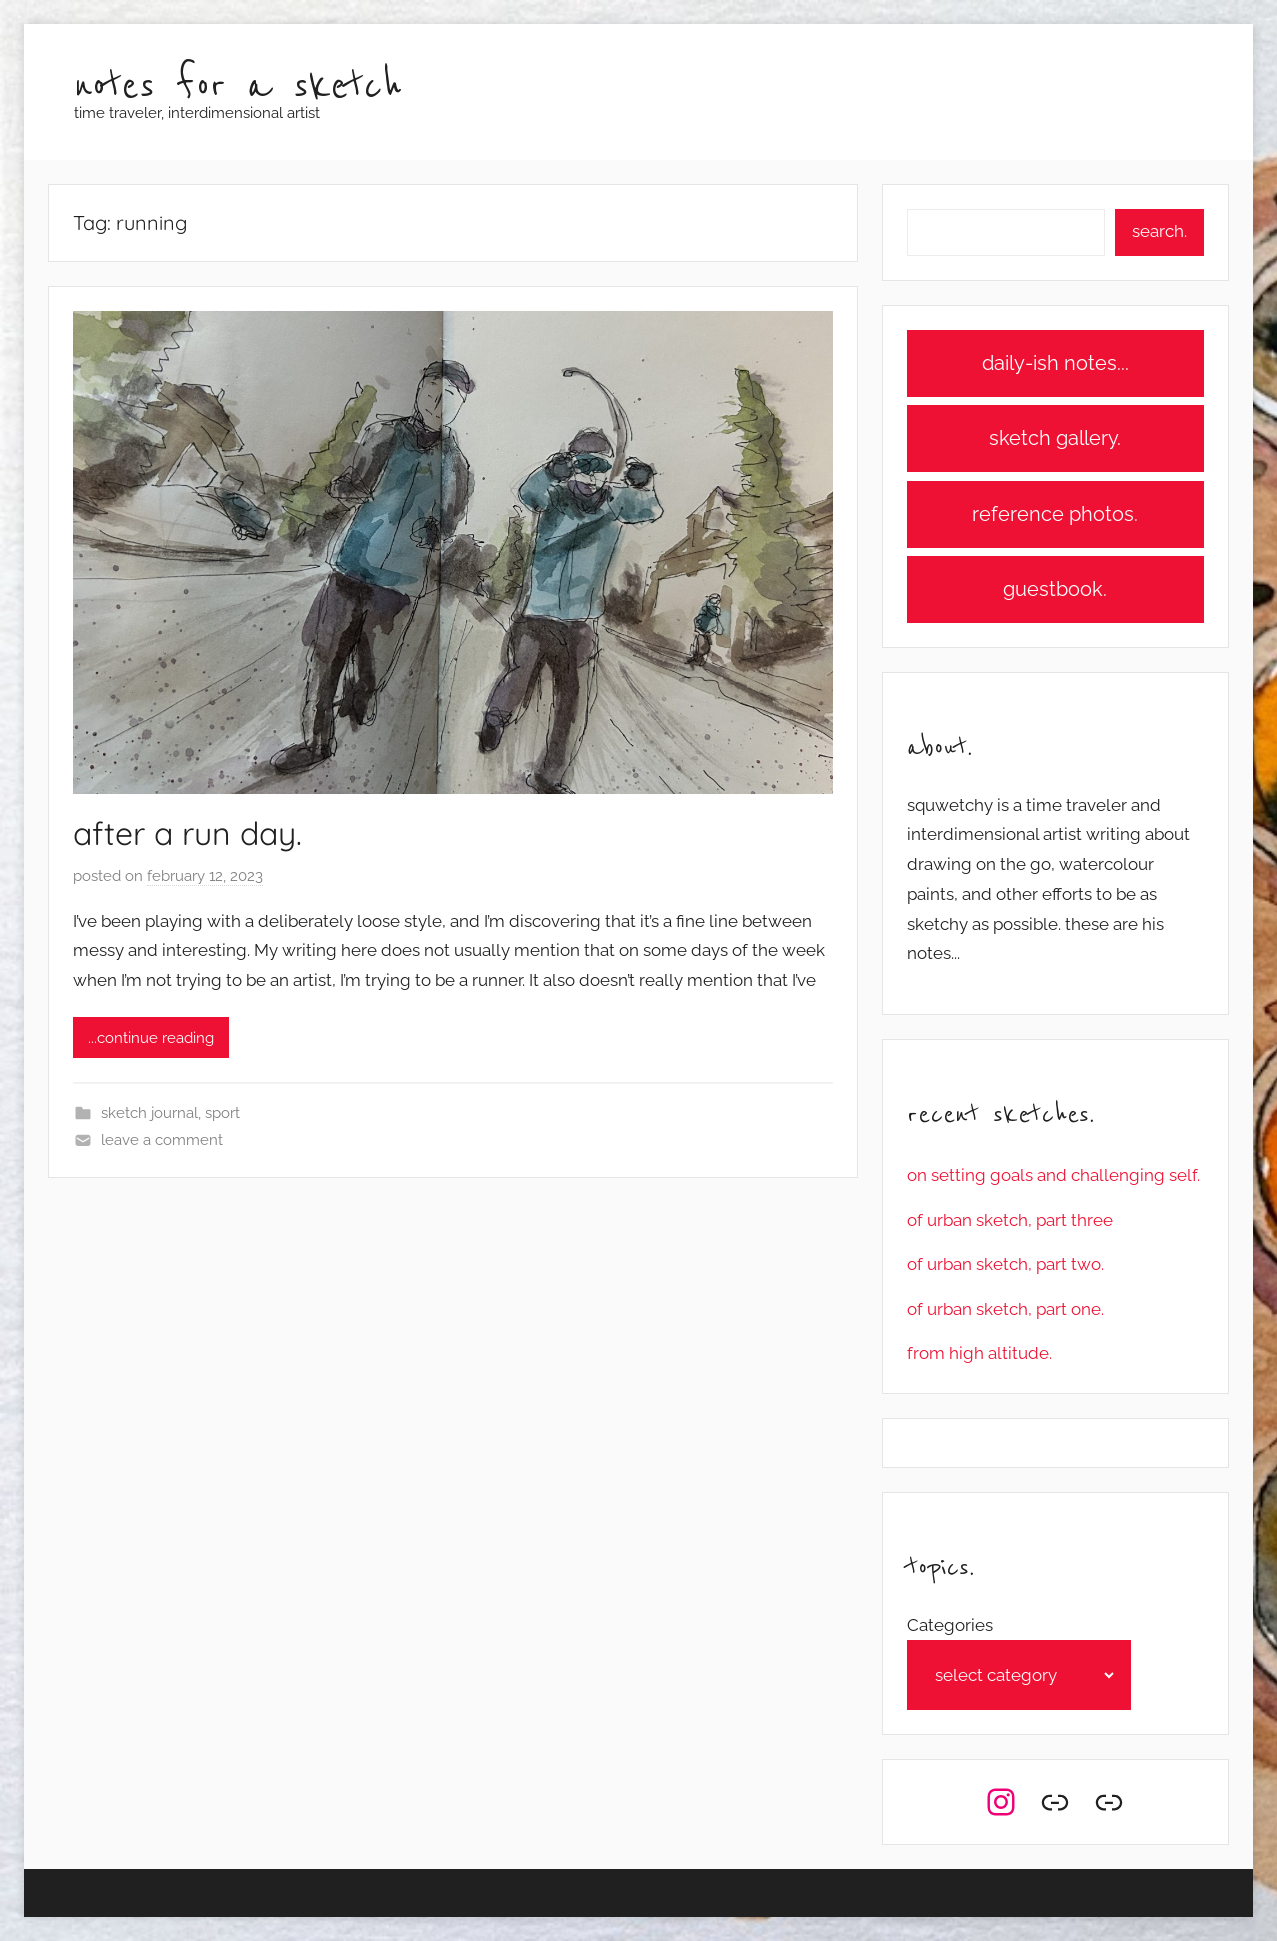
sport (222, 1113)
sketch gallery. (1055, 438)
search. (1159, 231)
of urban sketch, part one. (1005, 1309)
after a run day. (187, 833)
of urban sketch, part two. (1005, 1264)
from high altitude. (979, 1353)
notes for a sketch (238, 86)
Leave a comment (162, 1140)
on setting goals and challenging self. (1053, 1175)
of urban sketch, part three (1010, 1220)
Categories (950, 1625)
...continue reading (151, 1038)
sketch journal (149, 1113)
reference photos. (1055, 514)
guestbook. (1055, 589)
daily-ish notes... (1055, 363)
